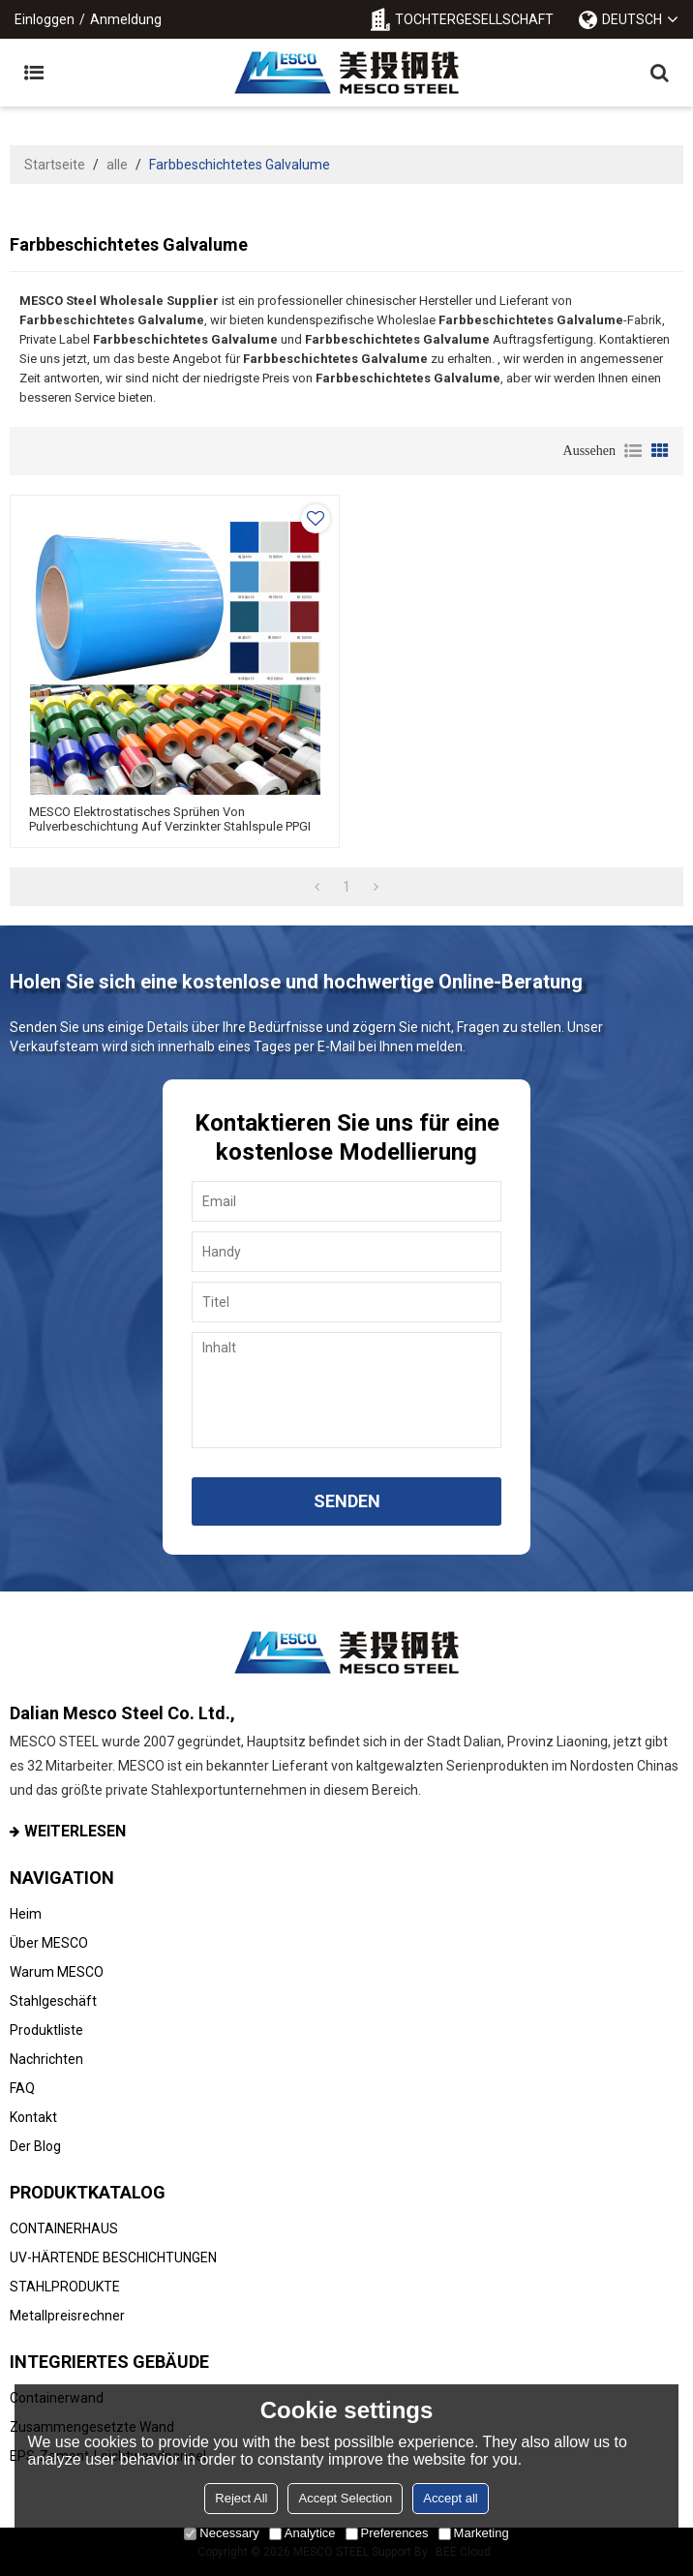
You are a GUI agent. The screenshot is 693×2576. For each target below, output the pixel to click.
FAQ (22, 2088)
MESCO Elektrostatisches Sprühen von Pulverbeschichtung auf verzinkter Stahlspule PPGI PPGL (170, 826)
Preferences (387, 2533)
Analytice (302, 2533)
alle (117, 164)
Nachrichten (46, 2059)
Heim (26, 1914)
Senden (347, 1501)
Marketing (473, 2533)
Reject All (241, 2498)
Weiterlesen (75, 1831)
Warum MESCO (57, 1972)
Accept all (450, 2498)
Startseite (54, 164)
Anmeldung (126, 19)
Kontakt (33, 2117)
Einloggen (45, 19)
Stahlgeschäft (53, 2001)
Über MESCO (49, 1943)
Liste (633, 451)
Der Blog (35, 2146)
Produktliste (46, 2030)
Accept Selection (345, 2498)
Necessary (221, 2533)
